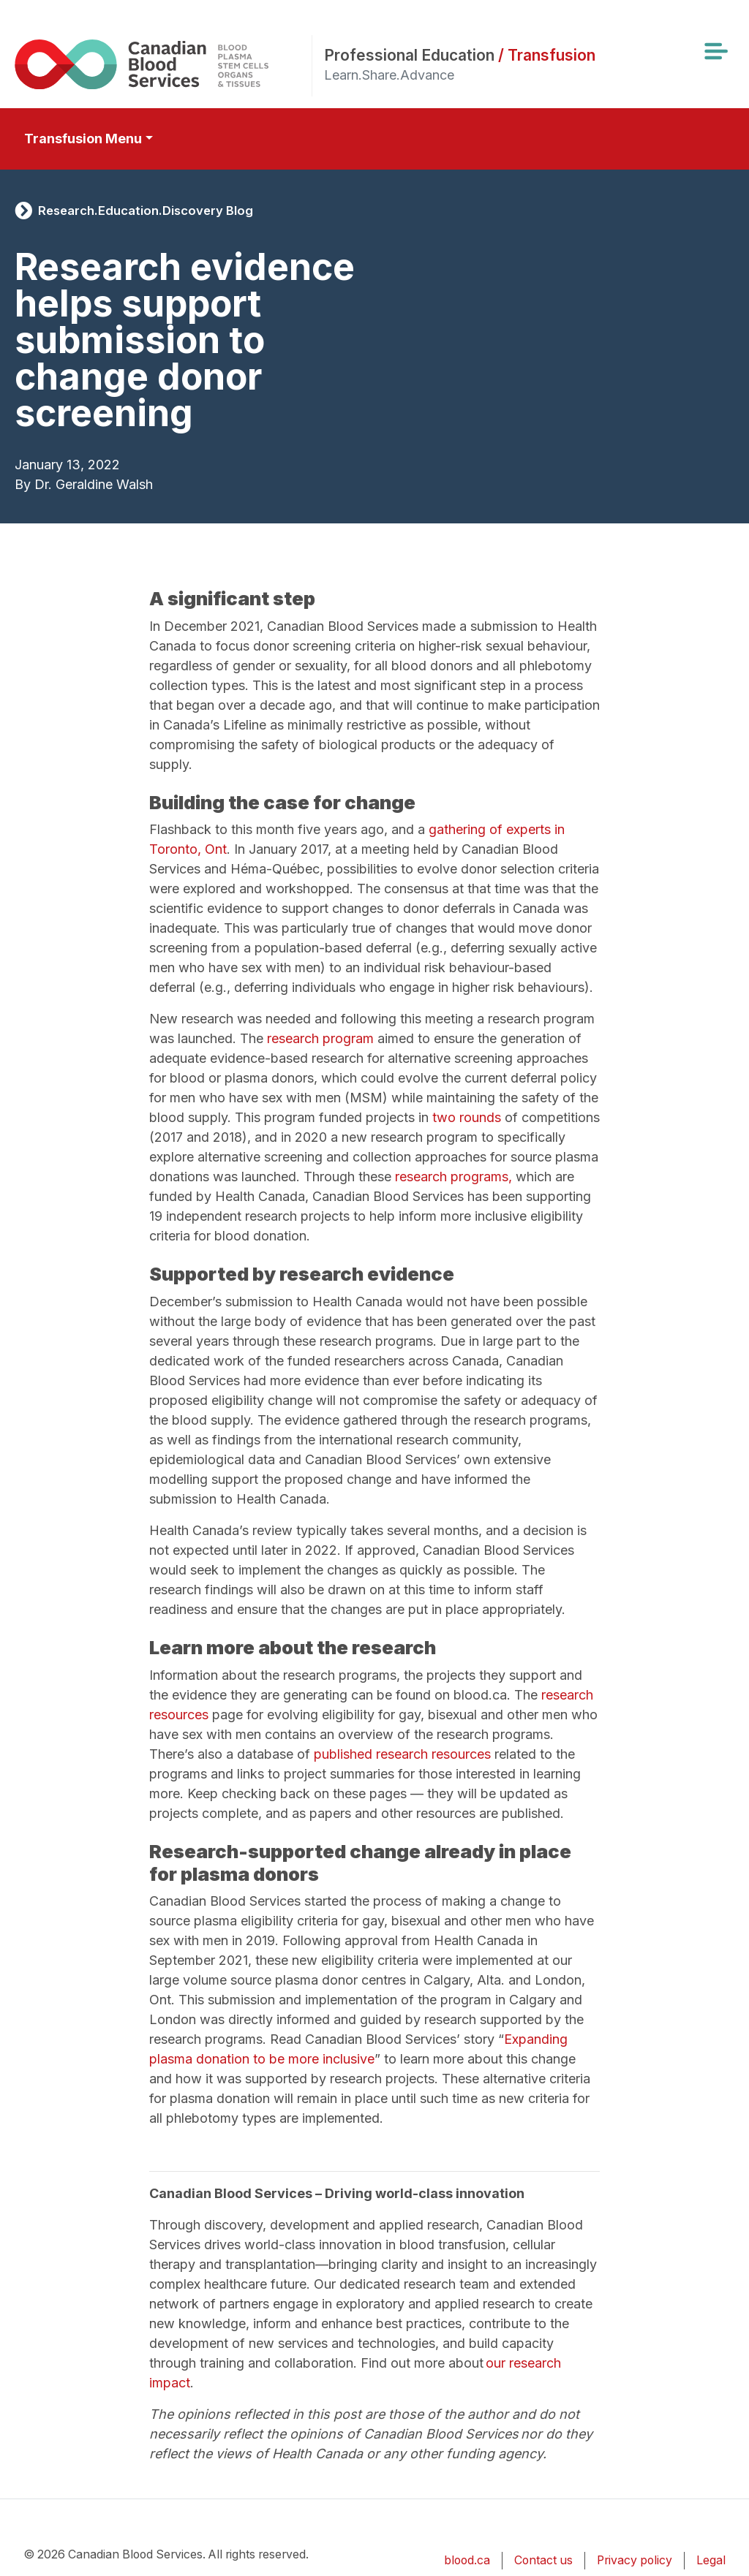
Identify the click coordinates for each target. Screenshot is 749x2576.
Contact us (543, 2560)
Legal (711, 2560)
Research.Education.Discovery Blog (145, 210)
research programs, (453, 1176)
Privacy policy (634, 2560)
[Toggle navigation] (715, 51)
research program (320, 1038)
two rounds (466, 1117)
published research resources (402, 1754)
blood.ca (467, 2560)
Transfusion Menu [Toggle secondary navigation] (83, 138)
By (23, 484)
